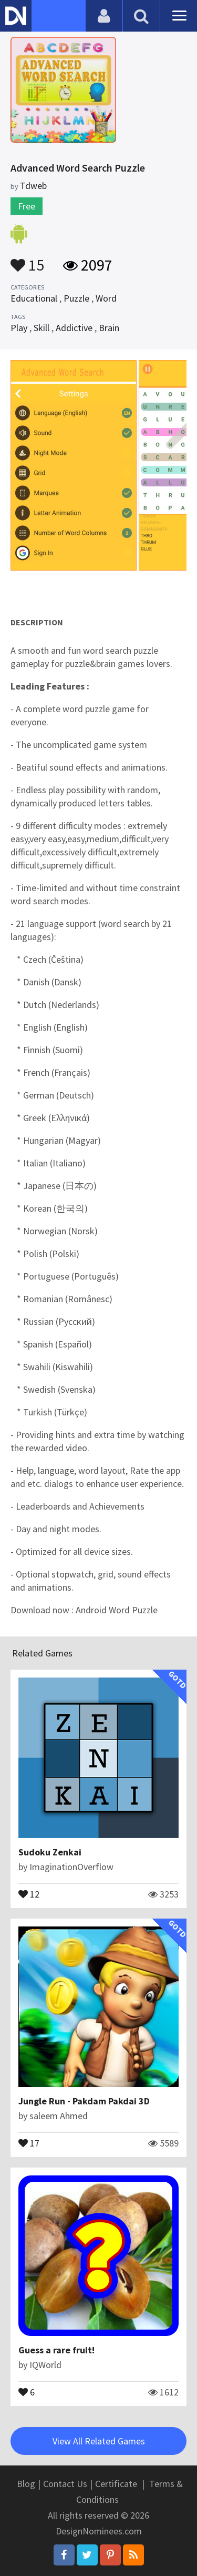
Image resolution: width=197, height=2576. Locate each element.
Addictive (74, 328)
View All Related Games (99, 2441)
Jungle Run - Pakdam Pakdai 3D (84, 2101)
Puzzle (76, 298)
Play (19, 328)
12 (28, 1893)
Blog (26, 2484)
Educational (34, 298)
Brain (109, 328)
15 (27, 260)
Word (106, 298)
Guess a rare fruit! (56, 2350)
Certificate (116, 2484)
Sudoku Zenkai (49, 1852)
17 (28, 2142)
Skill (41, 328)
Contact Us (65, 2484)
